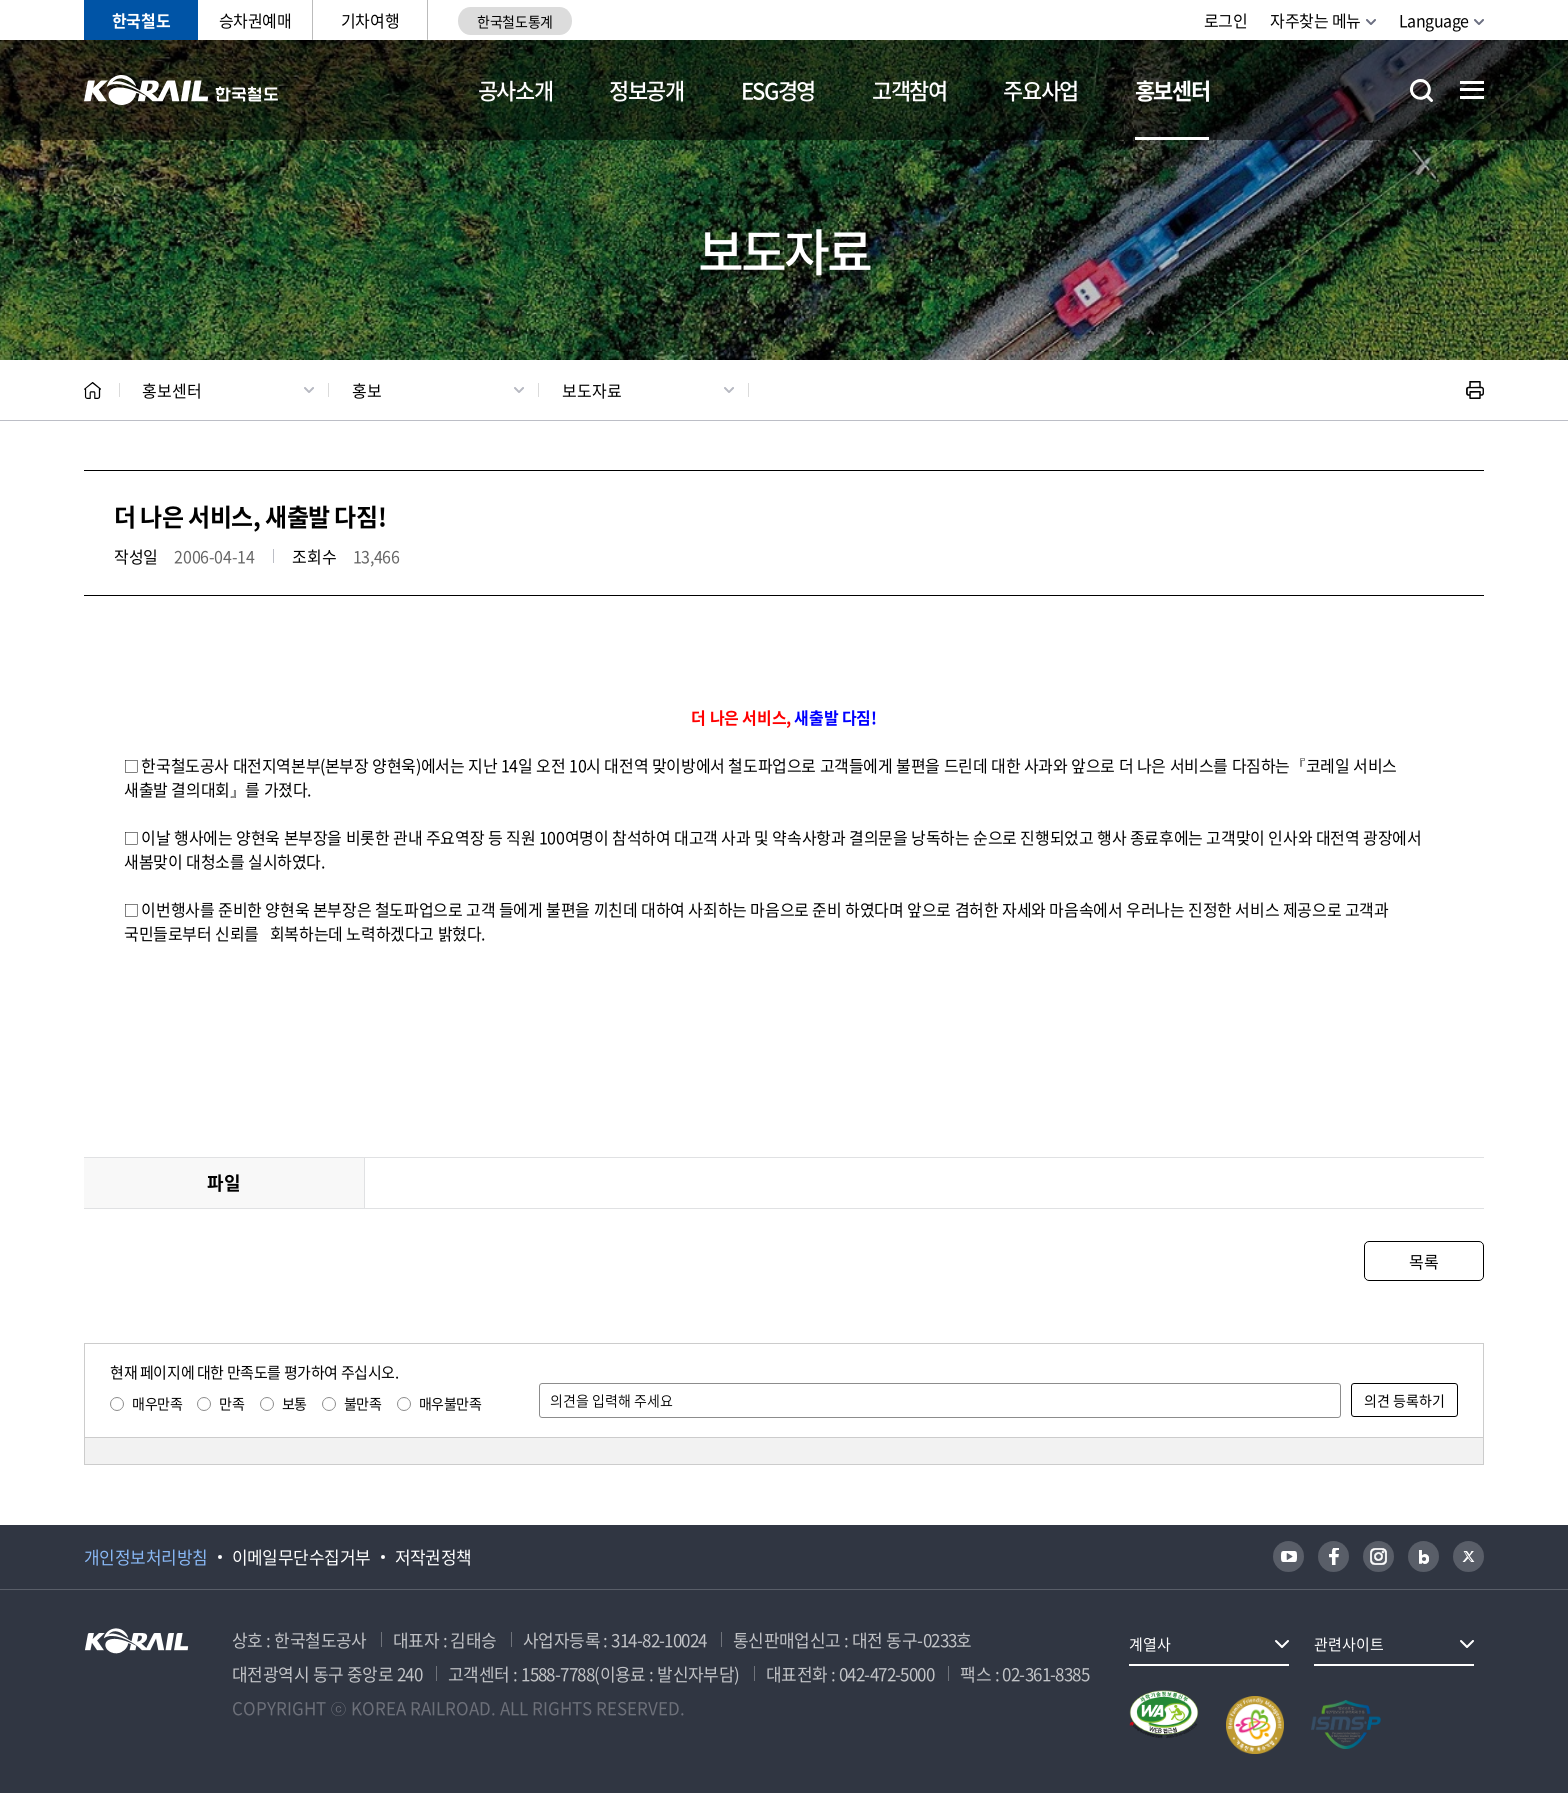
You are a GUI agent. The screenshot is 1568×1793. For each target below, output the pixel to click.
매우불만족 (450, 1403)
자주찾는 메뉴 (1315, 20)
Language (1434, 20)
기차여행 (370, 20)
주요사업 (1040, 89)
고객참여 (909, 89)
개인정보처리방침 (146, 1557)
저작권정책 (433, 1557)
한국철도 (141, 20)
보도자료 (592, 390)
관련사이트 (1349, 1644)
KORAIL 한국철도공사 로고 (181, 90)
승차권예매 (255, 20)
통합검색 (1421, 90)
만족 (231, 1403)
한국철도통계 (514, 21)
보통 (294, 1403)
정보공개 (646, 89)
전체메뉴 (1472, 90)
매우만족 (157, 1403)
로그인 (1226, 20)
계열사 (1150, 1644)
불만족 (363, 1403)
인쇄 (1475, 390)
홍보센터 (1172, 89)
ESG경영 (778, 89)
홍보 (367, 390)
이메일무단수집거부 (301, 1557)
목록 (1423, 1261)
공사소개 (515, 89)
